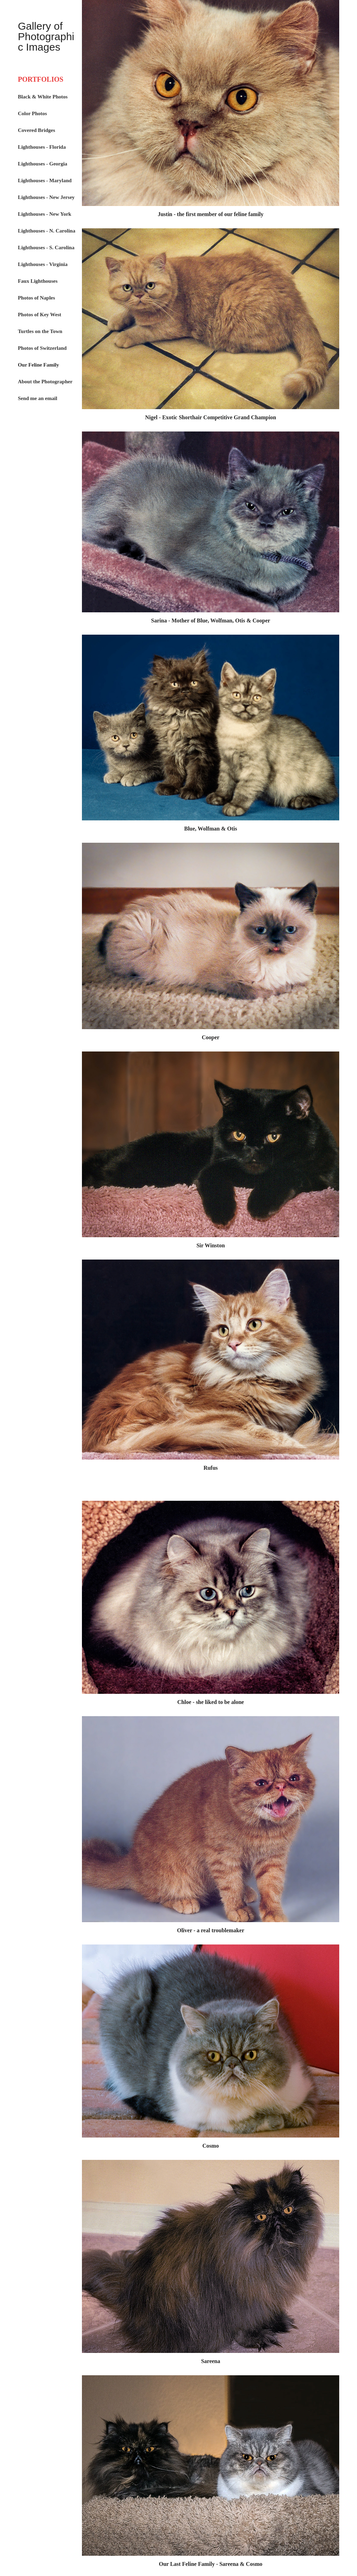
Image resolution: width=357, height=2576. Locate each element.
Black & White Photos (43, 96)
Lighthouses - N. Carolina (46, 231)
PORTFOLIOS (40, 79)
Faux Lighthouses (38, 281)
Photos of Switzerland (42, 348)
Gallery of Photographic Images (46, 36)
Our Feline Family (38, 365)
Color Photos (32, 113)
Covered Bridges (36, 130)
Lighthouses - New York (44, 214)
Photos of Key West (39, 314)
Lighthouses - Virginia (43, 264)
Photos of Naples (36, 298)
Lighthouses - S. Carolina (46, 247)
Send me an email (37, 398)
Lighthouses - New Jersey (46, 197)
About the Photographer (45, 381)
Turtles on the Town (40, 331)
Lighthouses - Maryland (44, 180)
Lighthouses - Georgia (42, 164)
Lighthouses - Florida (42, 147)
